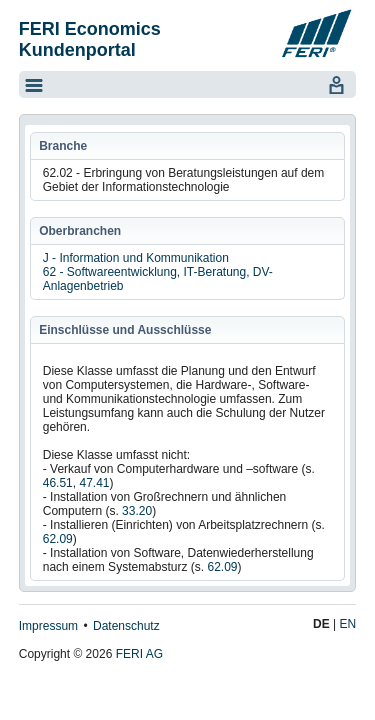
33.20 (137, 511)
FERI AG (139, 654)
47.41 (94, 483)
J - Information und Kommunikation (136, 258)
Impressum (48, 626)
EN (348, 624)
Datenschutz (126, 626)
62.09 (58, 539)
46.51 (58, 483)
